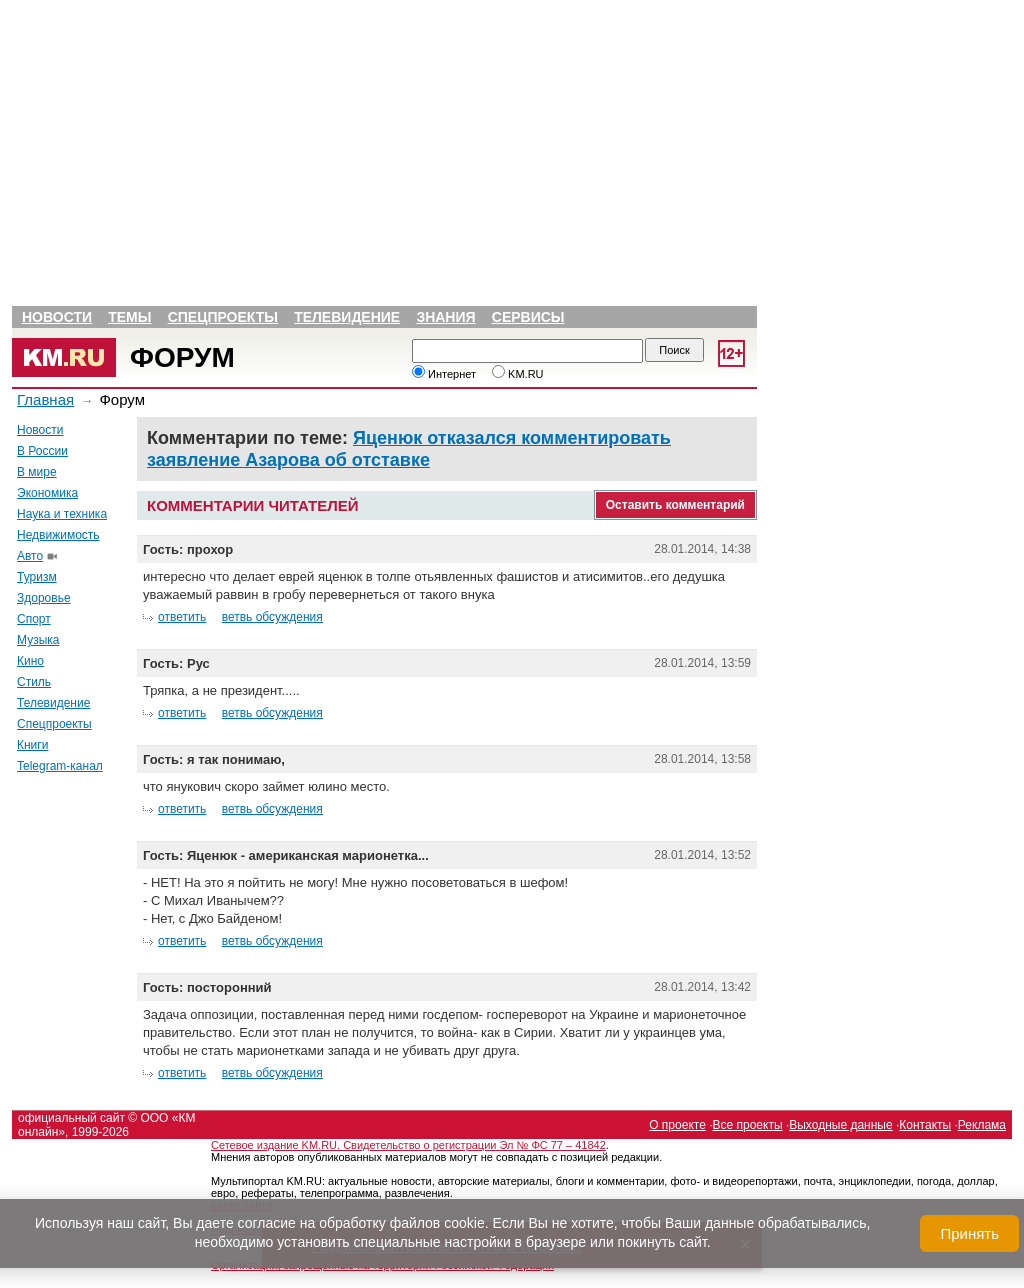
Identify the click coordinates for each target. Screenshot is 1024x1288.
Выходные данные (840, 1125)
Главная (45, 399)
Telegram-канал (60, 766)
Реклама (982, 1125)
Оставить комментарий (675, 505)
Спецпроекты (223, 317)
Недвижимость (58, 535)
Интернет (444, 374)
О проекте (677, 1125)
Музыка (38, 640)
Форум (182, 357)
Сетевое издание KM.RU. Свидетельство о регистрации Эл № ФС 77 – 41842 (408, 1145)
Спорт (34, 619)
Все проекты (748, 1125)
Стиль (34, 682)
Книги (32, 745)
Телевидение (347, 317)
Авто (30, 556)
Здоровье (44, 598)
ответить (182, 617)
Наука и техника (62, 514)
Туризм (37, 577)
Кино (30, 661)
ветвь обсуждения (272, 617)
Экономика (47, 493)
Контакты (925, 1125)
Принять (969, 1233)
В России (42, 451)
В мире (37, 472)
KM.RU (518, 374)
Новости (57, 317)
